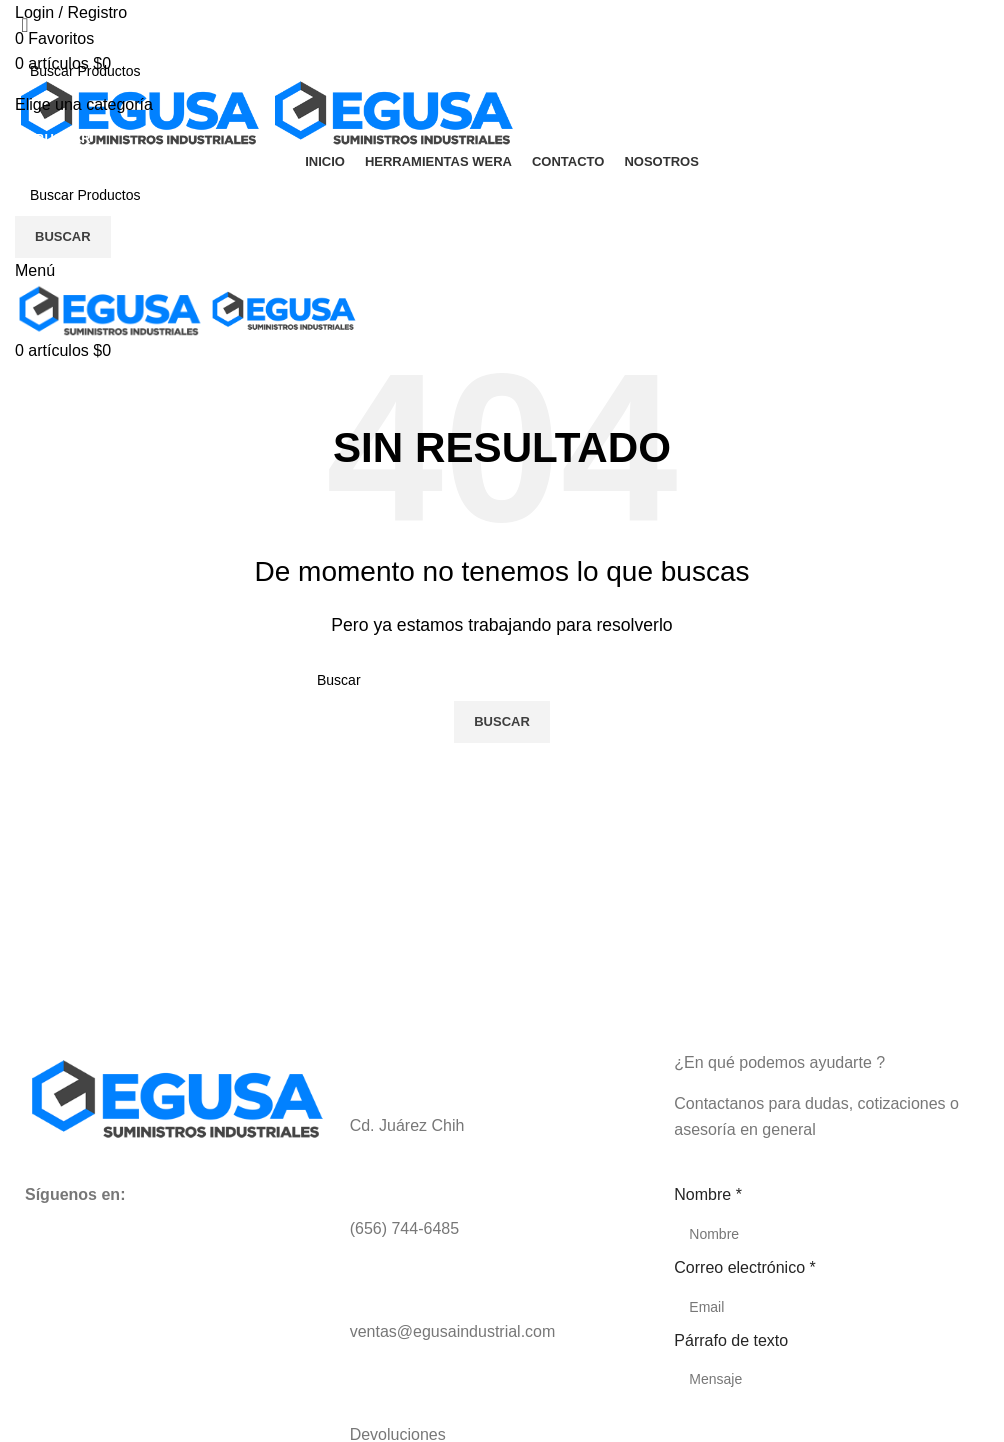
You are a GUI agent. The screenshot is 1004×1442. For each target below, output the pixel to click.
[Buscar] (502, 71)
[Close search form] (25, 25)
